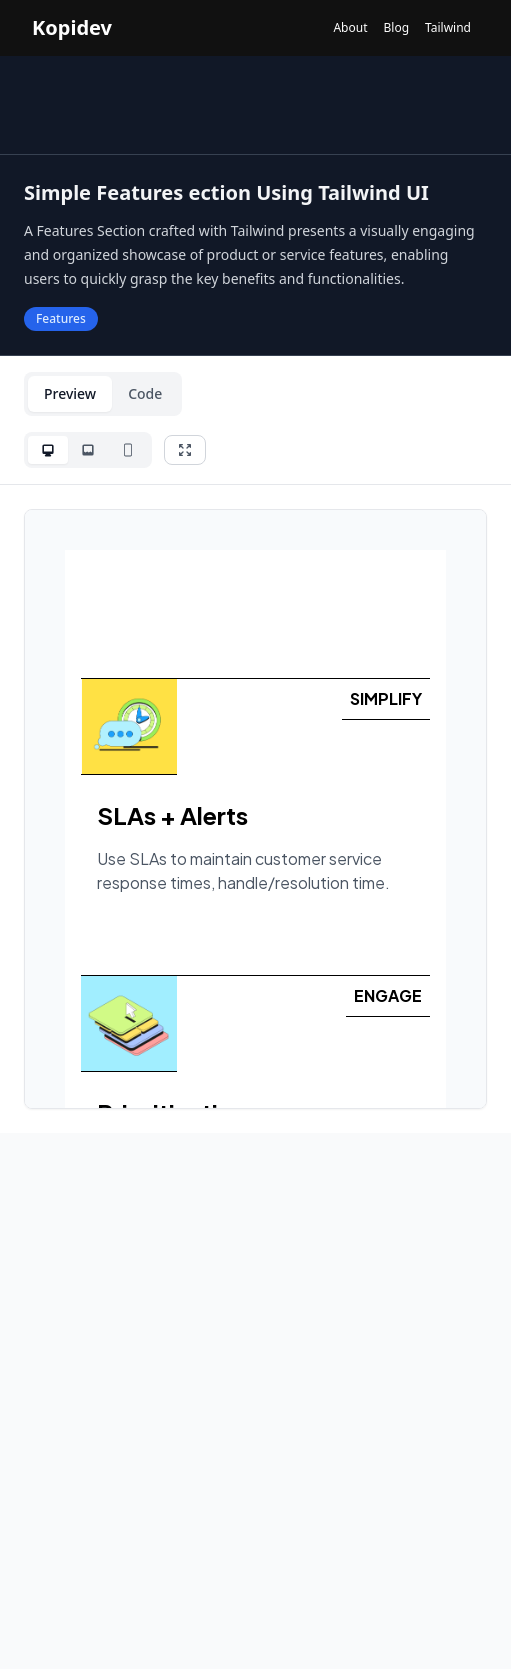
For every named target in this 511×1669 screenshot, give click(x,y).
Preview (70, 393)
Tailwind (448, 27)
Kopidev (72, 27)
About (350, 27)
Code (145, 393)
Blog (396, 27)
